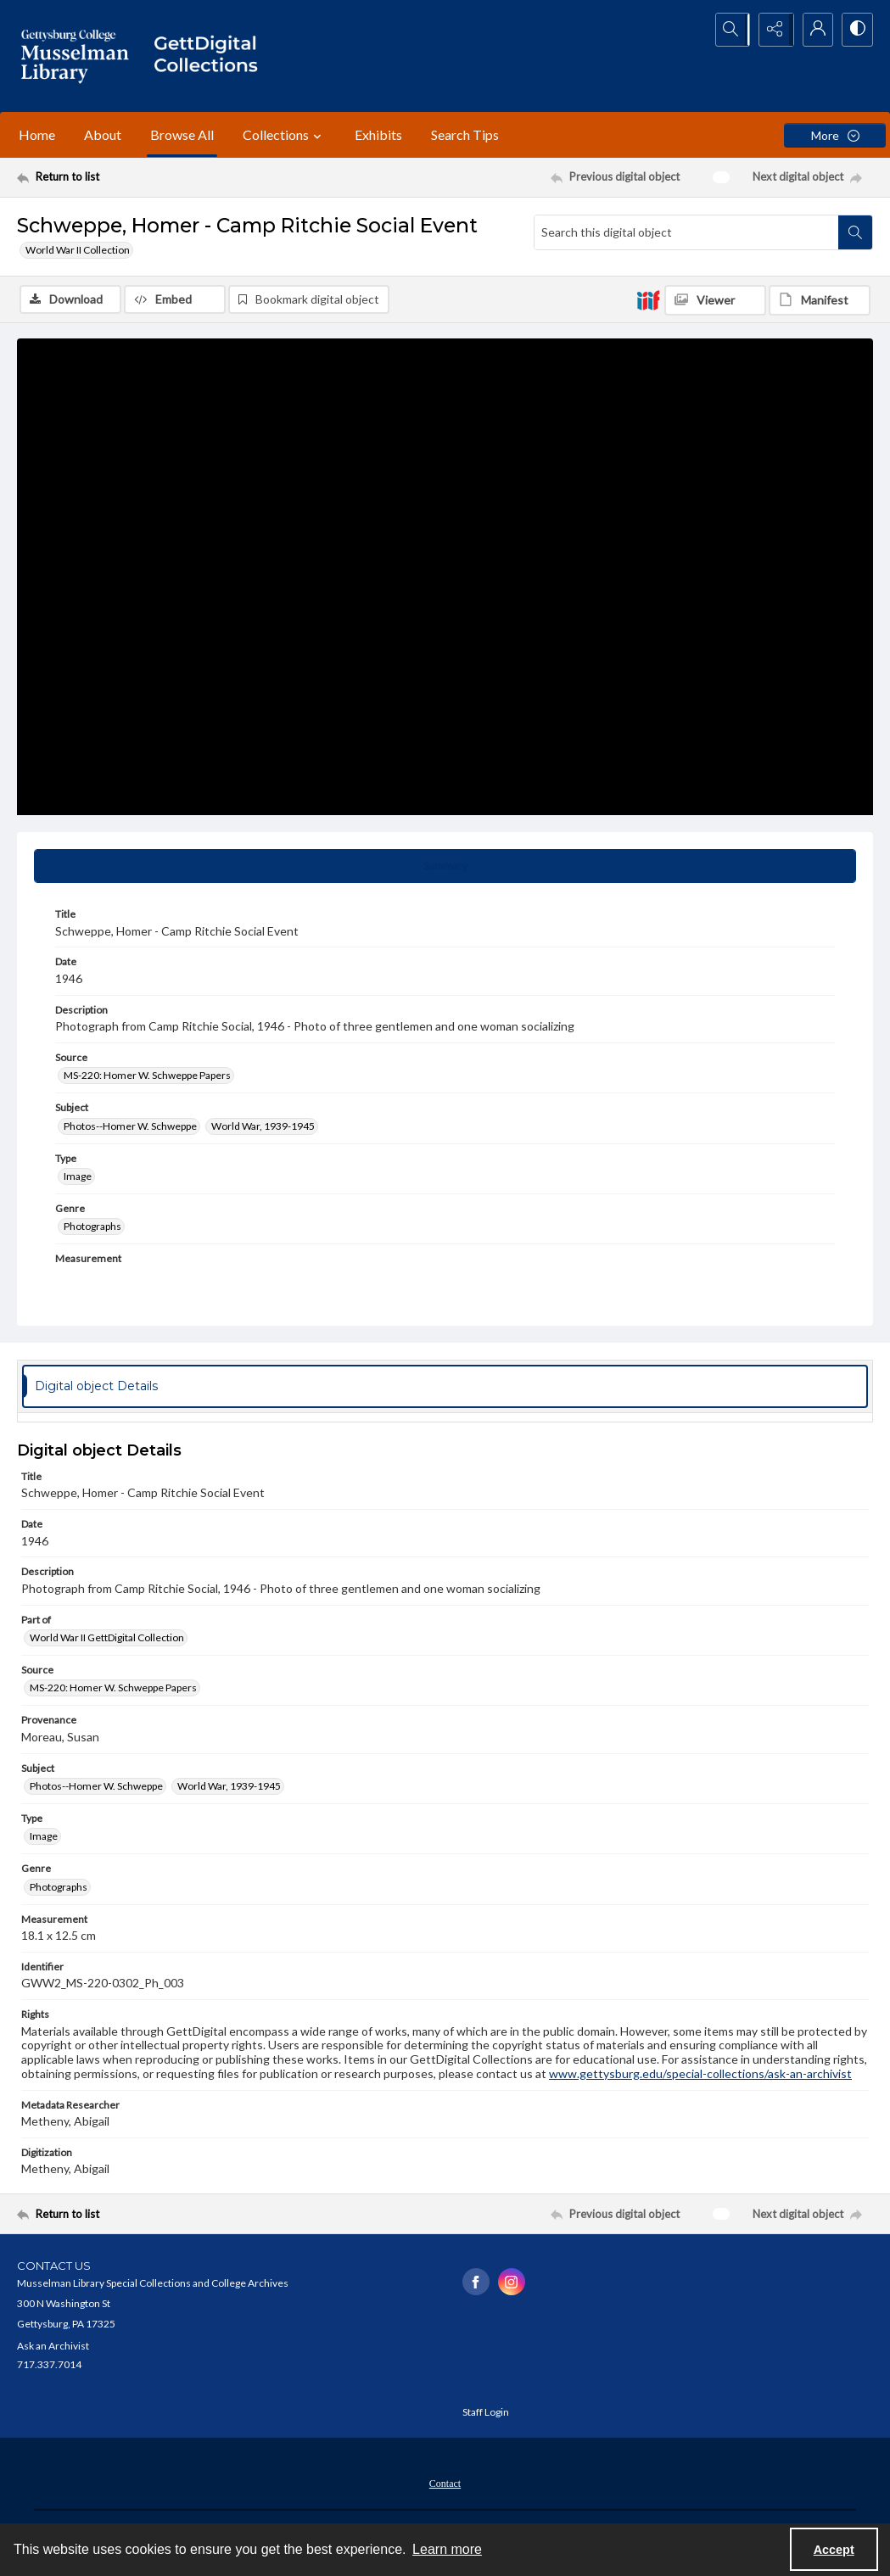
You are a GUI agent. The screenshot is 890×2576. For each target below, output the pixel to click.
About (102, 134)
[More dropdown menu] (835, 135)
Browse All (182, 134)
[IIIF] (648, 299)
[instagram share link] (511, 2283)
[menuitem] (445, 2483)
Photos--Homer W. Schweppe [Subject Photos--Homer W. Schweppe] (130, 1126)
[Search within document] (855, 232)
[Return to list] (133, 177)
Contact (445, 2484)
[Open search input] (729, 30)
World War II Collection (77, 249)
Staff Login (485, 2412)
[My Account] (814, 30)
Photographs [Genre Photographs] (92, 1227)
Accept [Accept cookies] (834, 2549)
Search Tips (465, 134)
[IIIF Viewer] (715, 300)
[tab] (445, 868)
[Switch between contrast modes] (856, 30)
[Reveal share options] (771, 30)
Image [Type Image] (78, 1177)
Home (37, 134)
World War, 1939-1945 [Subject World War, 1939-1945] (263, 1126)
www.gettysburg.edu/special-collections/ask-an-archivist (700, 2074)
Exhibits (378, 134)
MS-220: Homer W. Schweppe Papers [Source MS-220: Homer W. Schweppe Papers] (147, 1076)
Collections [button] (284, 135)
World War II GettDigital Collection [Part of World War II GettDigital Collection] (107, 1638)
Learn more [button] (447, 2549)
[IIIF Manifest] (819, 300)
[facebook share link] (476, 2283)
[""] (211, 56)
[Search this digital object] (686, 232)
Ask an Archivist (53, 2346)
